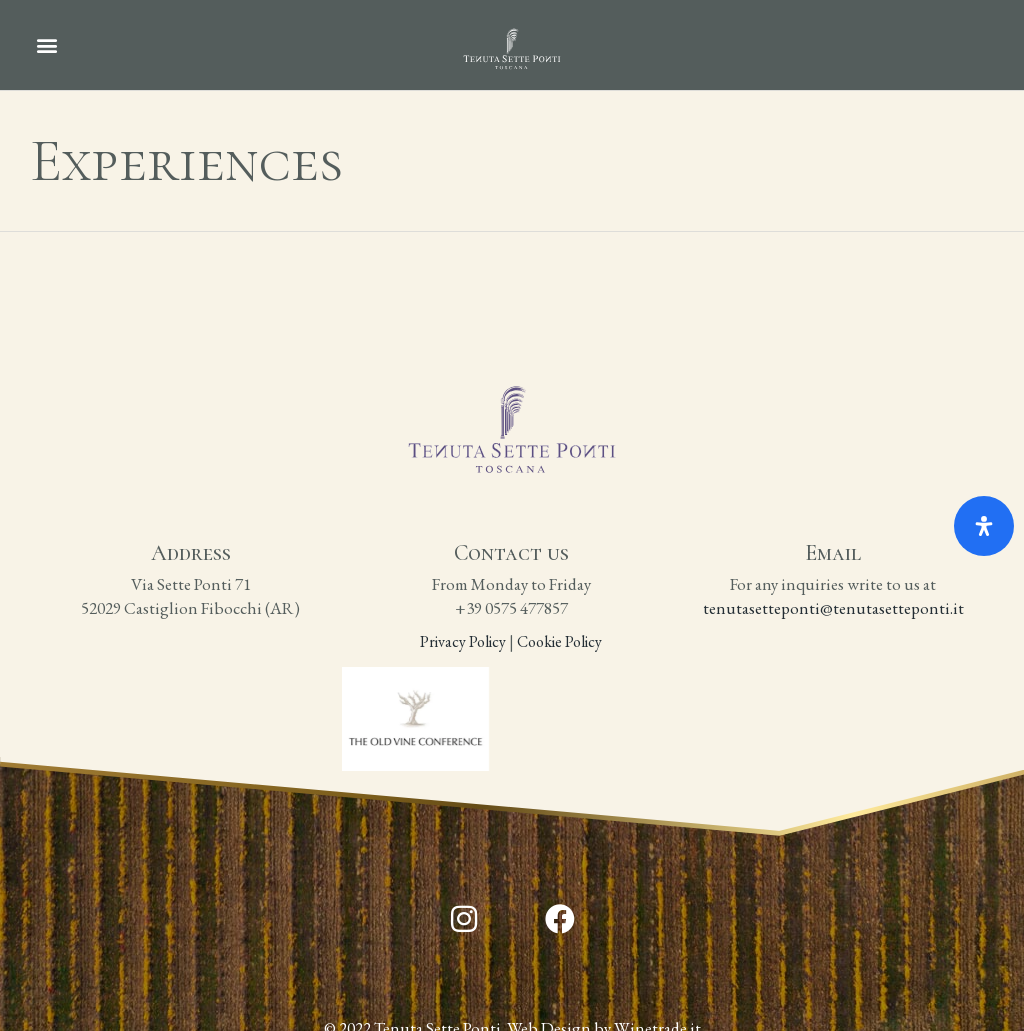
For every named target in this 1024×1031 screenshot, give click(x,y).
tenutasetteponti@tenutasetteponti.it (833, 608)
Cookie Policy (561, 641)
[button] (46, 45)
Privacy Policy (463, 641)
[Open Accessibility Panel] (984, 526)
